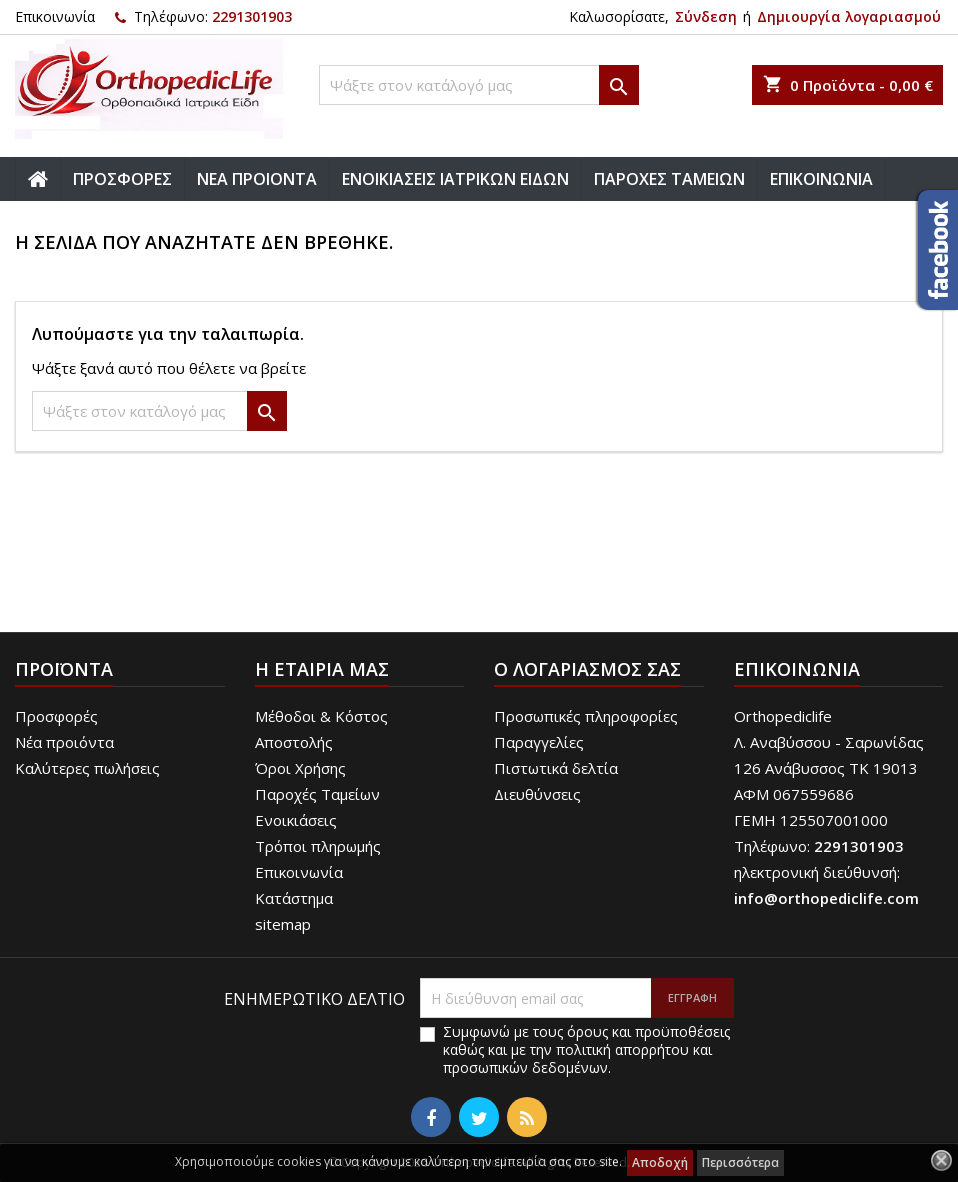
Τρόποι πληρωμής (318, 846)
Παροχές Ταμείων (317, 794)
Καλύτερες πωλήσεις (87, 768)
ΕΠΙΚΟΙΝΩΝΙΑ (821, 179)
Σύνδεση (706, 16)
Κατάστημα (294, 898)
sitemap (283, 924)
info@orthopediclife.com (826, 898)
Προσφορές (56, 716)
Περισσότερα (740, 1162)
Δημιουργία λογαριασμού (849, 16)
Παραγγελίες (539, 742)
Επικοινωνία (55, 16)
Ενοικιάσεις (296, 820)
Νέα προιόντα (64, 742)
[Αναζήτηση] (478, 85)
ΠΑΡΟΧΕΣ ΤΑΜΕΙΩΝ (669, 179)
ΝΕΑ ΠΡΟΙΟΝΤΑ (257, 179)
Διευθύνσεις (537, 794)
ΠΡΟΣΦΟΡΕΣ (122, 179)
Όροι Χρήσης (300, 768)
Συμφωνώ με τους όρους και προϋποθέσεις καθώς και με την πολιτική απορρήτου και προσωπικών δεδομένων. (586, 1050)
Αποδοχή (660, 1162)
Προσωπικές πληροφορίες (586, 716)
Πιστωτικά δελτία (556, 768)
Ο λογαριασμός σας (587, 669)
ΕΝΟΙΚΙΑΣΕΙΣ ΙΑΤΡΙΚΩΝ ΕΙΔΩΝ (455, 179)
